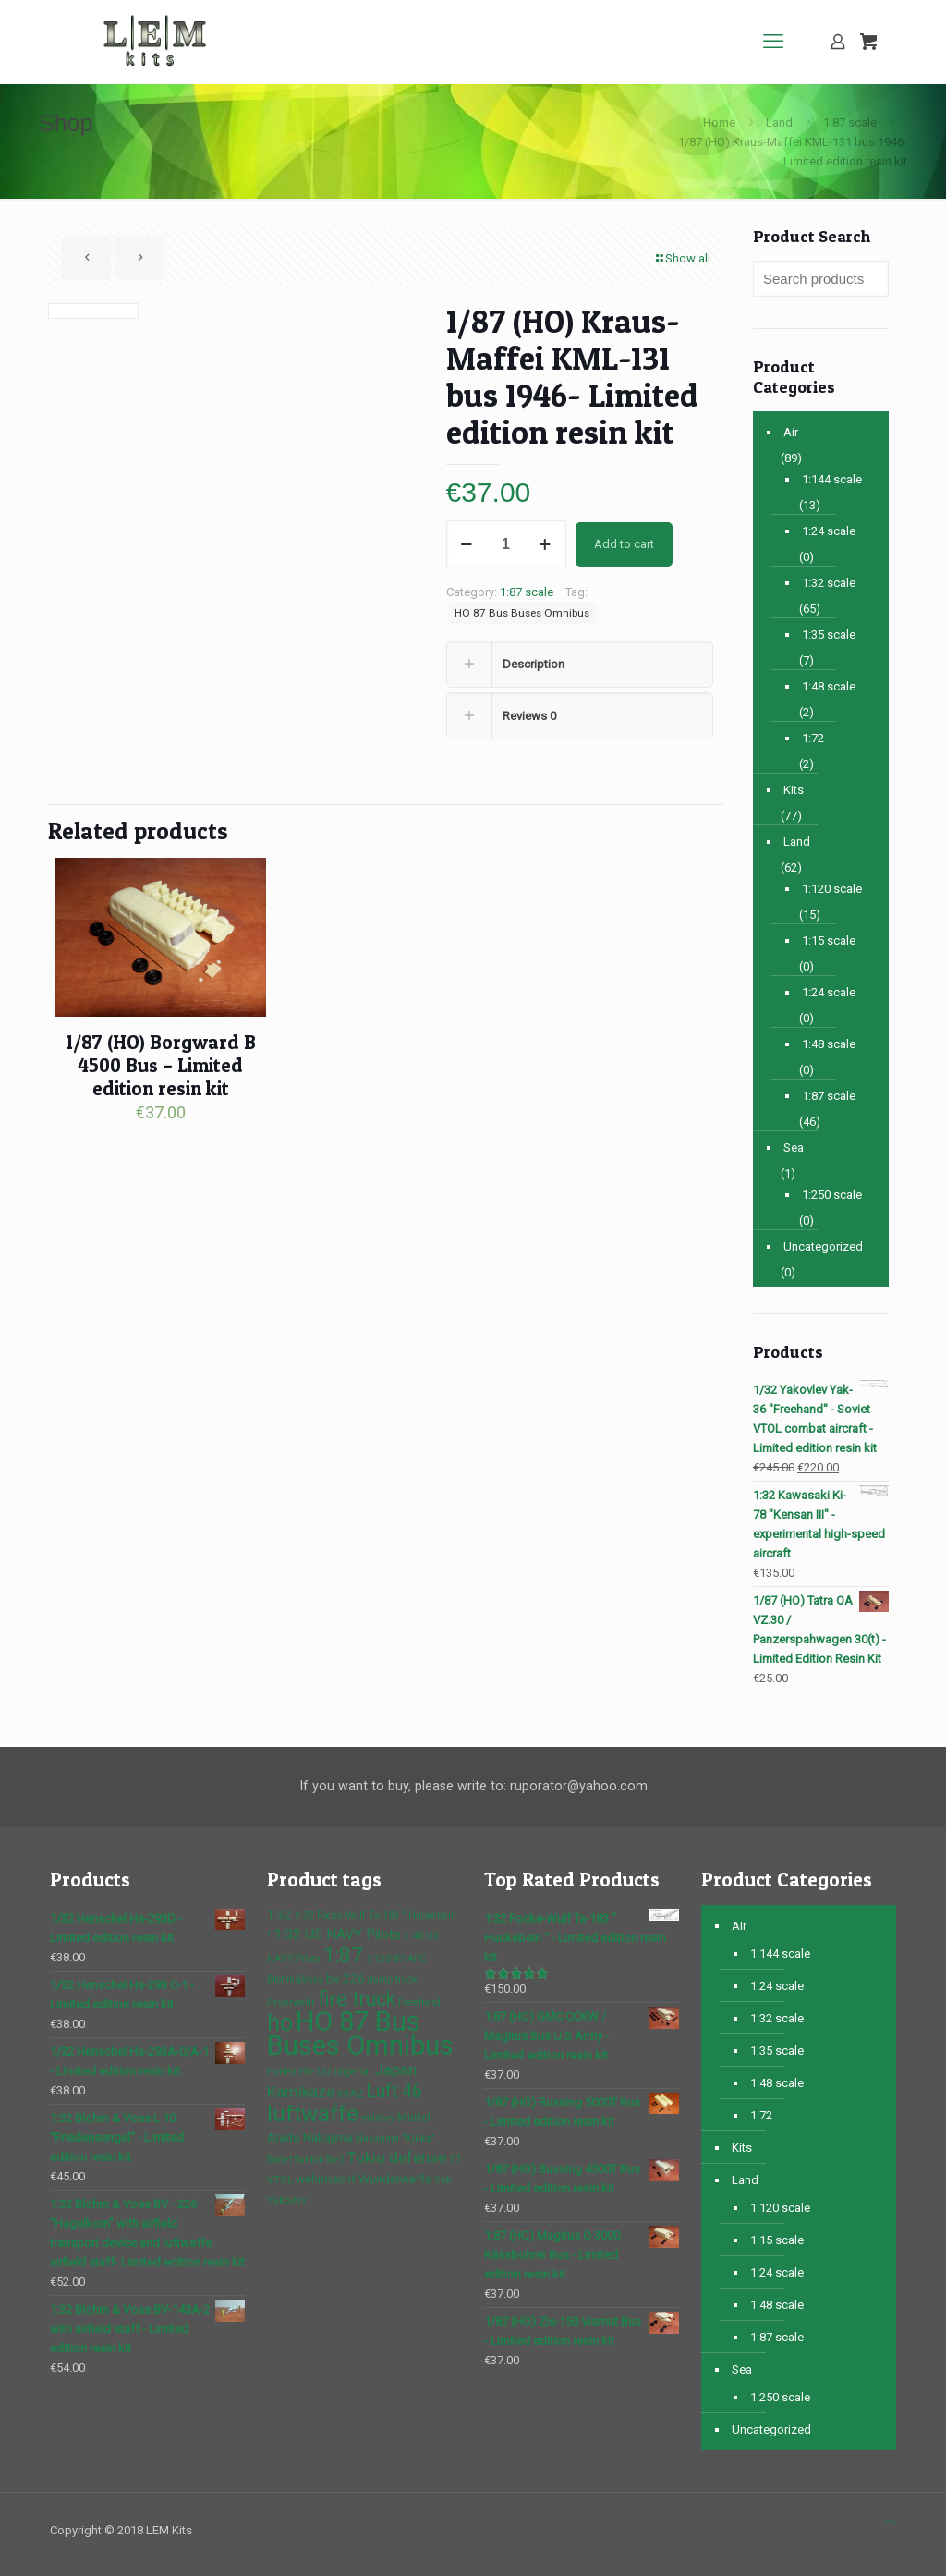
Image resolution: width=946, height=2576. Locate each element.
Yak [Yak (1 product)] (443, 2180)
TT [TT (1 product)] (455, 2160)
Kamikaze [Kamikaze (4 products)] (300, 2091)
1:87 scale (850, 122)
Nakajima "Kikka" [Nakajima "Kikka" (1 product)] (395, 2138)
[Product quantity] (506, 544)
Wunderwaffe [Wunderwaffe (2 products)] (394, 2178)
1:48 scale (828, 686)
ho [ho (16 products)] (280, 2022)
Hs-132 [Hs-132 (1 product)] (315, 2072)
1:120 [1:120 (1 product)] (378, 1959)
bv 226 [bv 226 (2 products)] (345, 1978)
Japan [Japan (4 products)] (395, 2069)
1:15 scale (828, 940)
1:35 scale (828, 634)
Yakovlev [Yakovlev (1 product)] (287, 2200)
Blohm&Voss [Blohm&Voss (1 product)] (295, 1979)
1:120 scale (832, 889)
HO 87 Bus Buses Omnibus (522, 612)
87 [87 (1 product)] (399, 1959)
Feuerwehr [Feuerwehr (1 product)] (291, 2002)
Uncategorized (823, 1246)
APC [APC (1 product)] (416, 1959)
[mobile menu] (773, 41)
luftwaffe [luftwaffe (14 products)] (312, 2113)
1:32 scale (828, 583)
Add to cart (624, 544)
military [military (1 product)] (377, 2118)
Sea (793, 1147)
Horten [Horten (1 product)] (282, 2072)
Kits (793, 790)
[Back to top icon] (890, 2522)
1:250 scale (832, 1195)
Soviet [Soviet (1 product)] (279, 2160)
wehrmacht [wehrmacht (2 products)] (326, 2178)
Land (779, 122)
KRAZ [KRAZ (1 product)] (350, 2094)
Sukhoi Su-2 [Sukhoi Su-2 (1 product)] (320, 2160)
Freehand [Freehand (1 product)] (419, 2002)
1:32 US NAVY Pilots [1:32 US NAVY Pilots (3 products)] (337, 1934)
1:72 (813, 738)
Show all (681, 258)
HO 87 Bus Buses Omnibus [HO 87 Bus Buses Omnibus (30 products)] (360, 2033)
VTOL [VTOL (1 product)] (280, 2180)
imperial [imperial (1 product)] (352, 2072)
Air (790, 432)
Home (719, 122)
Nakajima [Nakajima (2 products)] (328, 2137)
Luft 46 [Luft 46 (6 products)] (394, 2091)
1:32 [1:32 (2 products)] (279, 1914)
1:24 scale (828, 531)
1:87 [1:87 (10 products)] (343, 1955)
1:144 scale (832, 479)
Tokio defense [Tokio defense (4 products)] (396, 2157)
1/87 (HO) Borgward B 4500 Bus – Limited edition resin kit (161, 1065)
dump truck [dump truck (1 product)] (393, 1979)
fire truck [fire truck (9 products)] (356, 1998)
